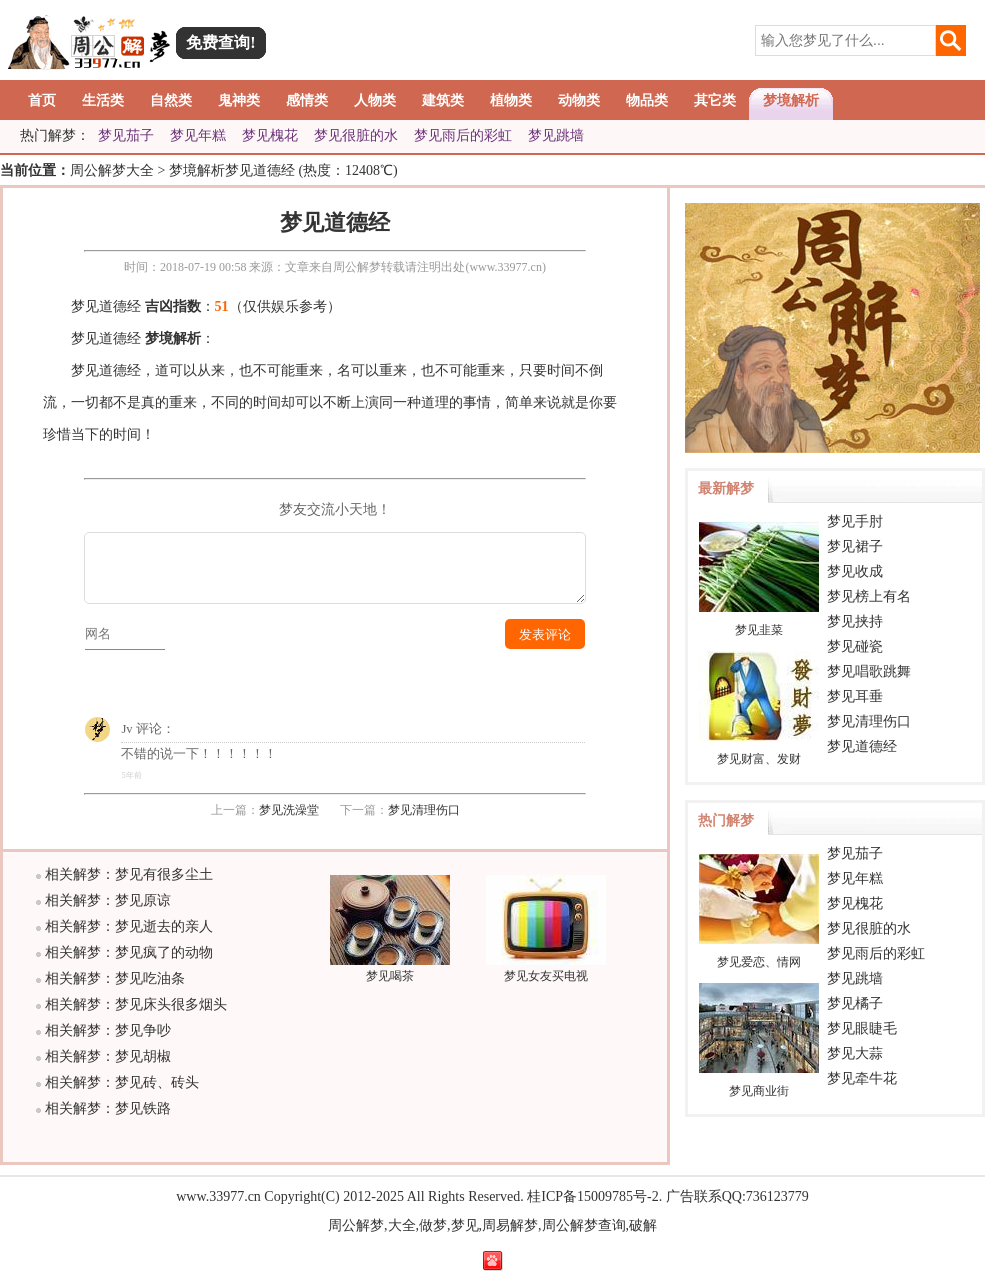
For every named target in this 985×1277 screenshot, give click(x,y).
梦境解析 (791, 100)
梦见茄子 (126, 135)
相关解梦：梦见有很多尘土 (129, 874)
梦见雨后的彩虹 (463, 135)
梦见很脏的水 (356, 135)
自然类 (171, 100)
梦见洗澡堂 (289, 810)
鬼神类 (239, 100)
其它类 (715, 100)
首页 (42, 100)
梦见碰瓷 (855, 646)
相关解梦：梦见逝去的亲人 (129, 926)
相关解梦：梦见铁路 (108, 1108)
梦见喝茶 (390, 968)
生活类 (103, 100)
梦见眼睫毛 (862, 1028)
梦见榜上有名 (869, 596)
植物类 (511, 100)
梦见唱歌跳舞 (869, 671)
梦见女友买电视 (546, 968)
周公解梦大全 (112, 170)
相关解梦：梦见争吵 (108, 1030)
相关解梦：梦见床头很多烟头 (136, 1004)
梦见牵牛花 (862, 1078)
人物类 (375, 100)
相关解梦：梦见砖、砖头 (122, 1082)
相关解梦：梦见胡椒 (108, 1056)
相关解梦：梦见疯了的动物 (129, 952)
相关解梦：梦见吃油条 (115, 978)
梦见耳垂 (855, 696)
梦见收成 (855, 571)
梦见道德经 (862, 746)
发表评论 (545, 635)
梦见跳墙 (556, 135)
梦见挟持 (855, 621)
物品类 (647, 100)
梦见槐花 (270, 135)
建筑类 (443, 100)
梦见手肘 (855, 521)
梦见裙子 (855, 546)
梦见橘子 (855, 1003)
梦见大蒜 (855, 1053)
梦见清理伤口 (424, 810)
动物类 (579, 100)
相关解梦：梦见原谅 (108, 900)
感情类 (307, 100)
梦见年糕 (198, 135)
